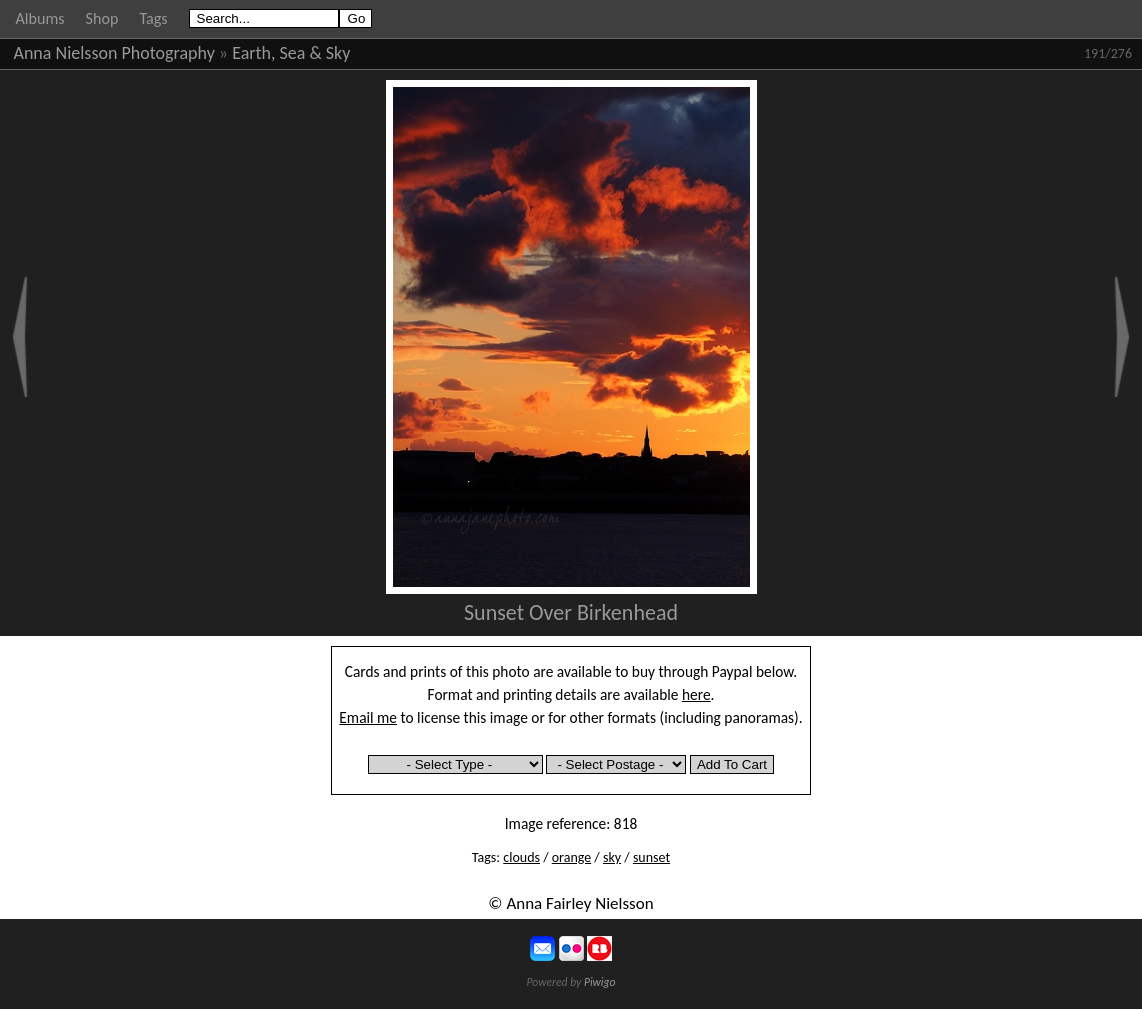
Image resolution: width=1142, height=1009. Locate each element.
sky (612, 857)
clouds (521, 857)
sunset (651, 857)
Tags (153, 18)
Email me (368, 717)
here (696, 694)
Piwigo (600, 982)
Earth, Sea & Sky (291, 53)
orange (571, 857)
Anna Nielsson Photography (114, 53)
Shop (102, 18)
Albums (40, 18)
